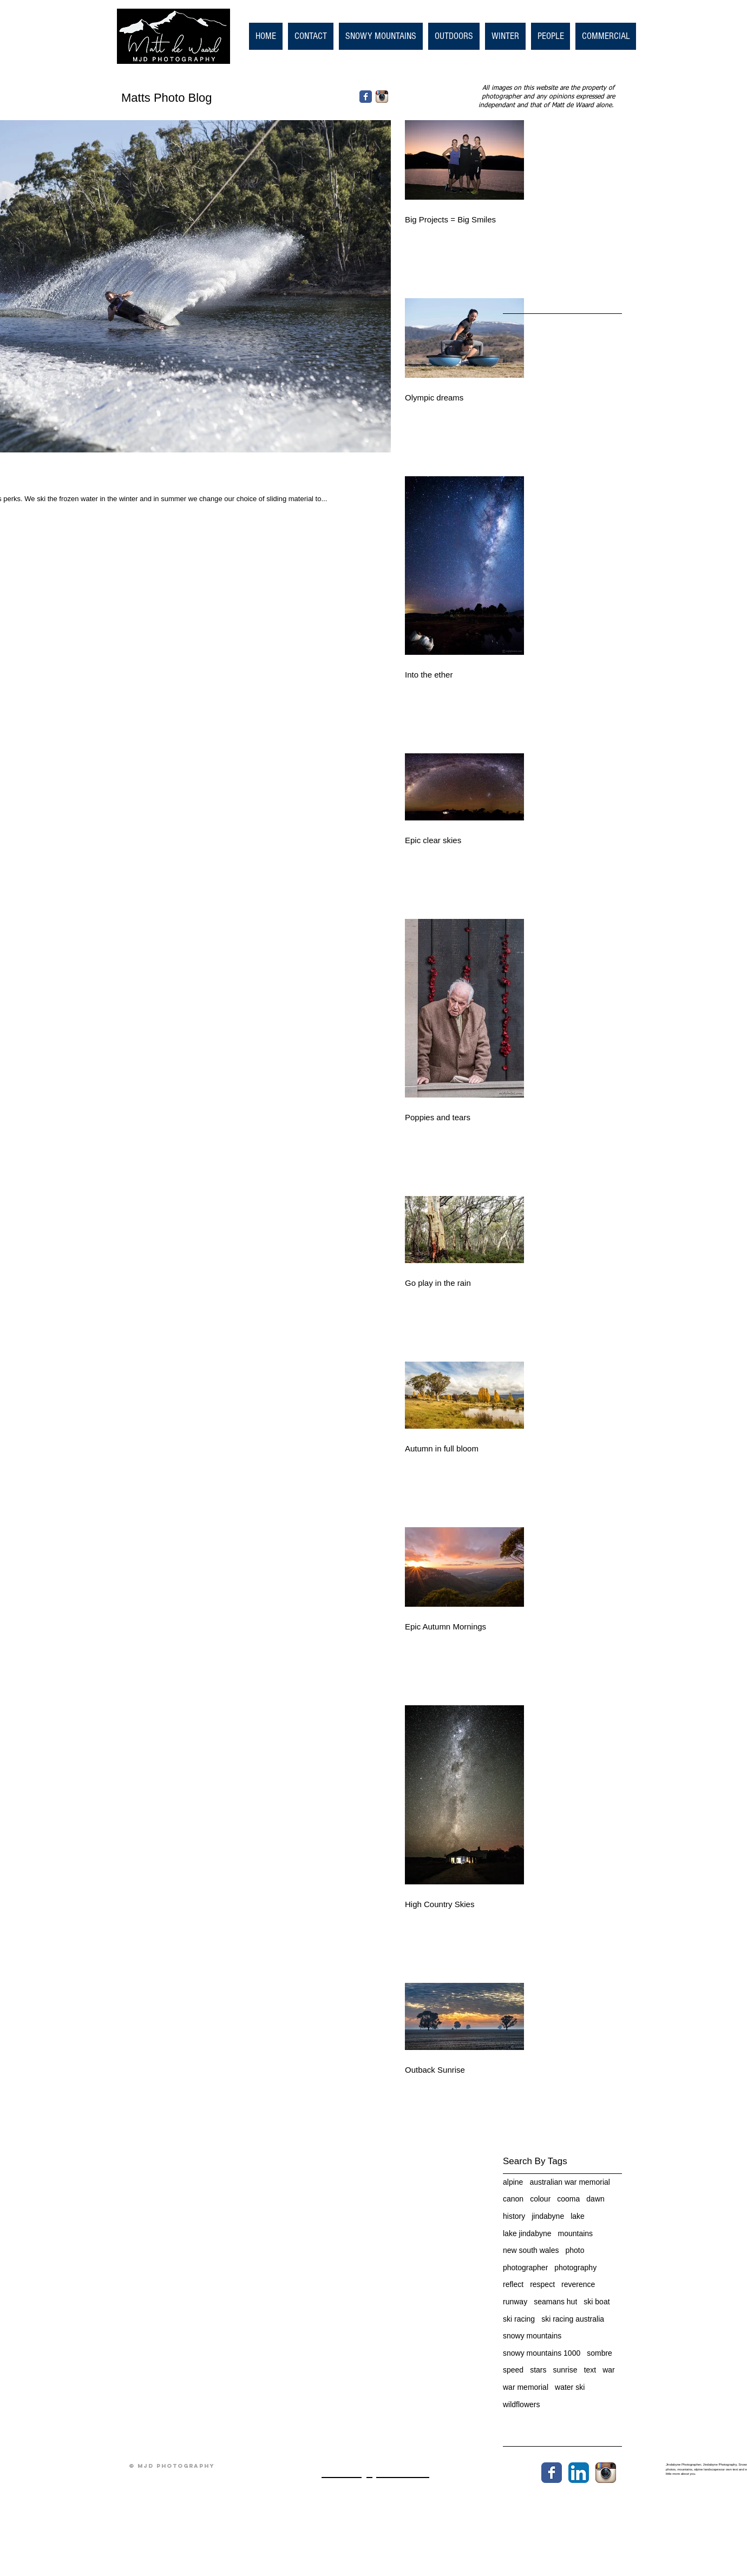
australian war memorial (569, 2182)
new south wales (531, 2250)
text (590, 2369)
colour (540, 2198)
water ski (570, 2387)
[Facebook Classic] (365, 96)
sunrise (565, 2369)
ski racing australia (572, 2319)
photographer (525, 2267)
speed (513, 2369)
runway (515, 2301)
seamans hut (555, 2301)
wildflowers (521, 2404)
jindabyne (548, 2216)
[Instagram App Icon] (382, 96)
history (514, 2216)
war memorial (525, 2387)
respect (542, 2284)
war (608, 2369)
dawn (595, 2198)
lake (578, 2216)
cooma (568, 2198)
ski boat (597, 2301)
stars (538, 2369)
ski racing (519, 2319)
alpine (513, 2182)
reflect (513, 2284)
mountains (575, 2233)
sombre (599, 2353)
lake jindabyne (527, 2233)
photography (575, 2267)
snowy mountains (532, 2335)
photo (575, 2250)
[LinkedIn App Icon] (578, 2472)
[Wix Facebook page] (551, 2472)
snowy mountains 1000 (541, 2353)
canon (513, 2198)
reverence (578, 2284)
